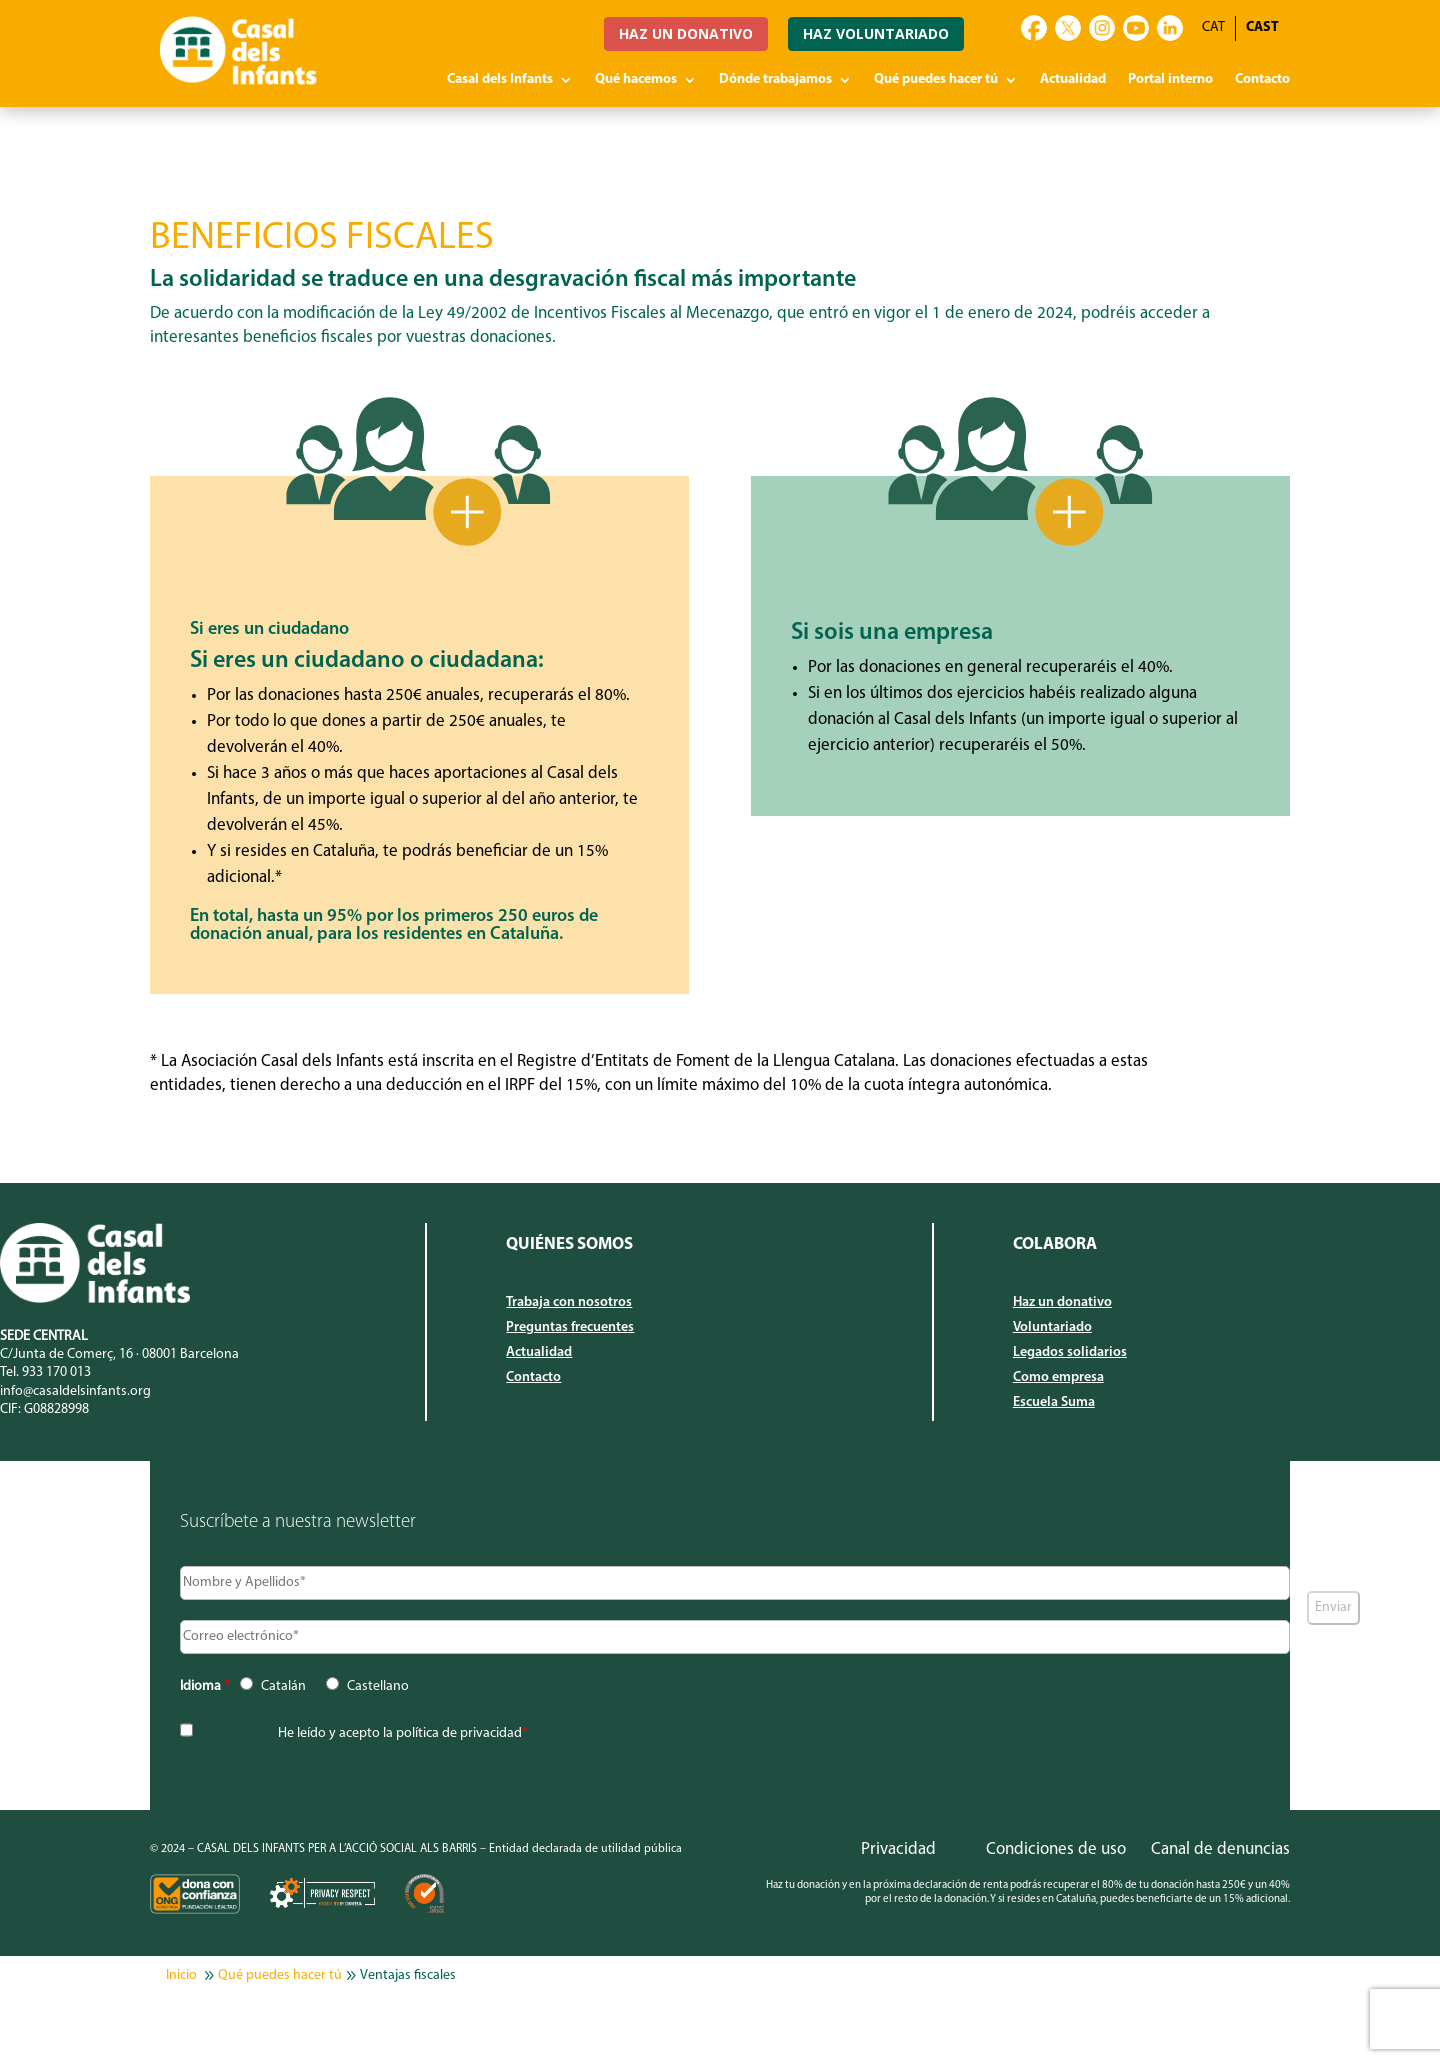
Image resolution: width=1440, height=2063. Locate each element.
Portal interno (1170, 80)
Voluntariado (1052, 1328)
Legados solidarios (1070, 1353)
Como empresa (1058, 1378)
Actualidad (1073, 80)
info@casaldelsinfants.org (75, 1391)
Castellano (378, 1686)
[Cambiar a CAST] (1262, 28)
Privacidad (898, 1849)
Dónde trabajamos (775, 80)
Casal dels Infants (500, 80)
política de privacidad (459, 1733)
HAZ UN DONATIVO (686, 33)
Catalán (283, 1686)
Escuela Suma (1054, 1403)
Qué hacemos (636, 80)
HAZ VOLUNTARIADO (876, 33)
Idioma (205, 1686)
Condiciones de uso (1056, 1849)
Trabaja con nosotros (569, 1303)
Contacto (1262, 80)
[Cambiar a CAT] (1213, 28)
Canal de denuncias (1220, 1849)
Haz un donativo (1062, 1303)
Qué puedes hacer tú (936, 80)
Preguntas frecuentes (570, 1328)
